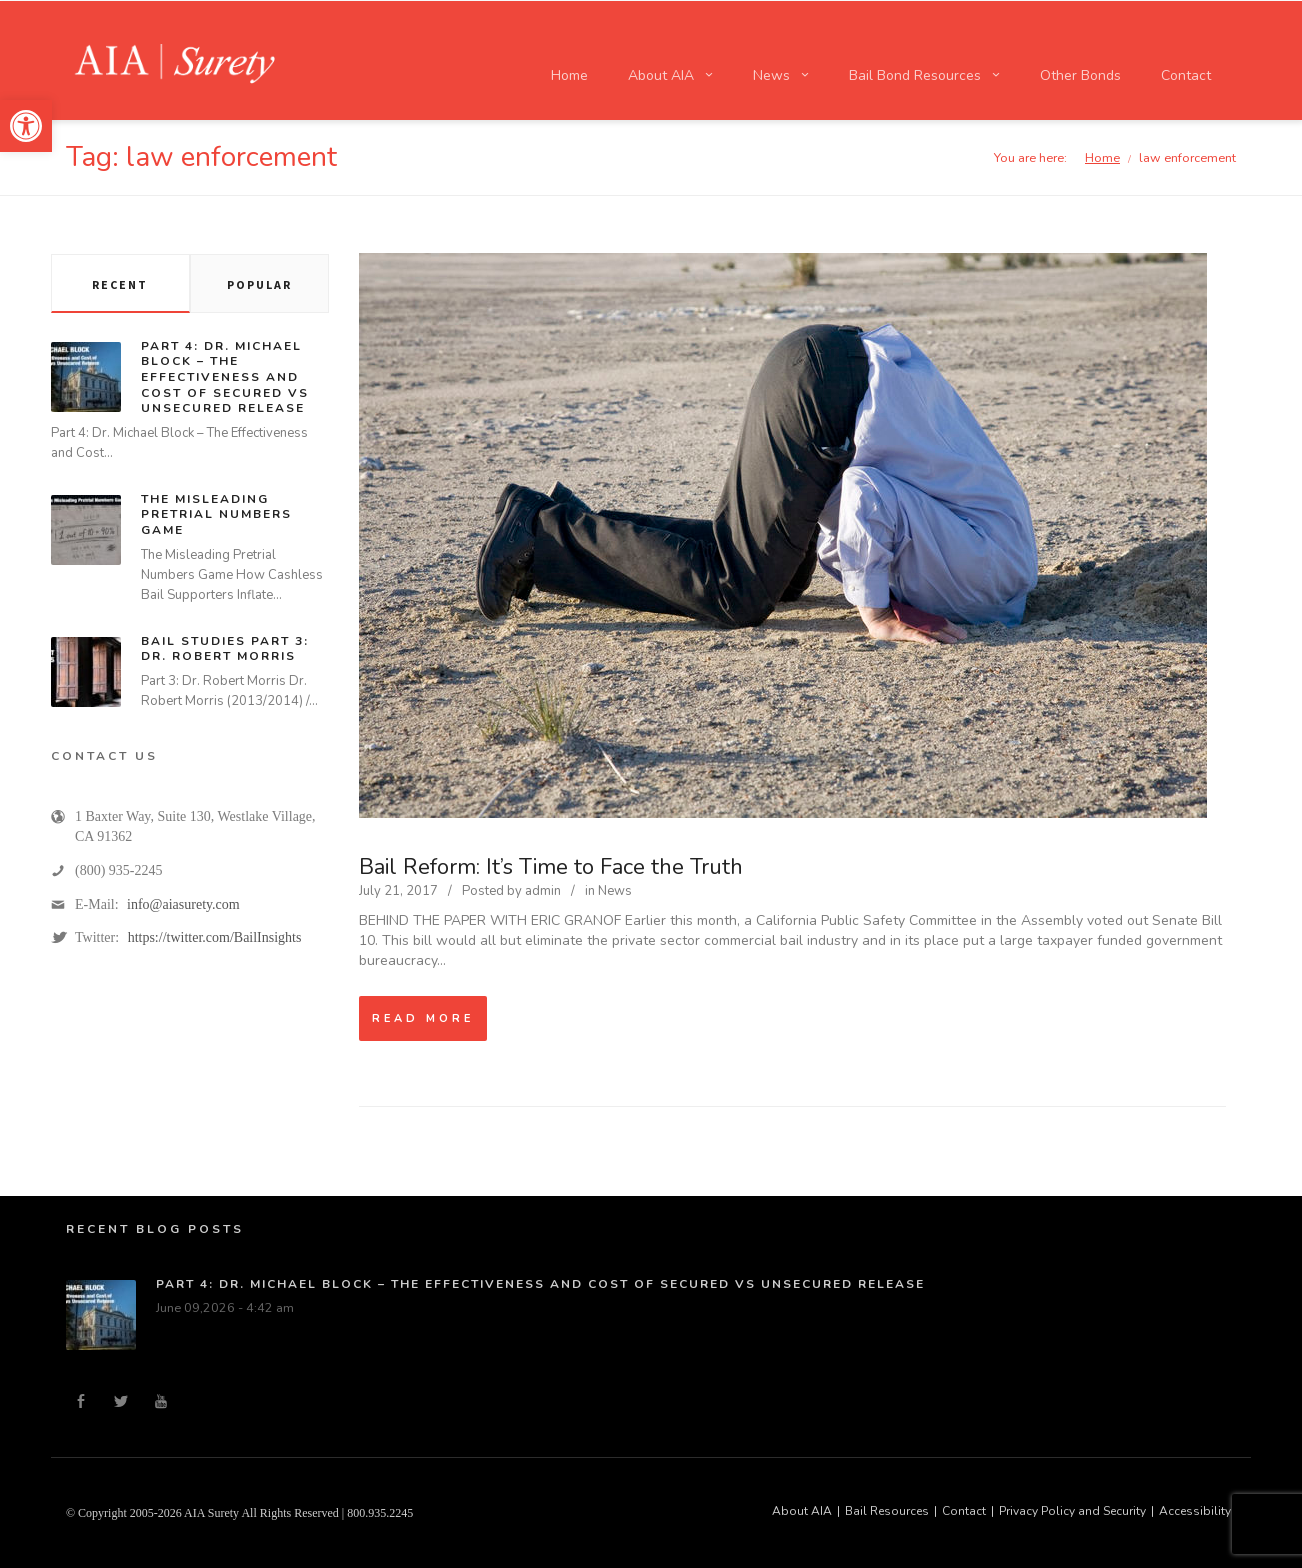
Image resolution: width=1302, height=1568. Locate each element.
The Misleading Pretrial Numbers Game (216, 514)
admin (543, 891)
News (615, 891)
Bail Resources (887, 1511)
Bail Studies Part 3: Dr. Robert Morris (225, 649)
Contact (964, 1511)
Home (1102, 157)
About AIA (802, 1511)
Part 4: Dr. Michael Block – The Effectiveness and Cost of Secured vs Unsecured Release (225, 377)
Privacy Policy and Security (1072, 1511)
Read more (423, 1018)
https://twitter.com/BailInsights (215, 937)
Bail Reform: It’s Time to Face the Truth (551, 867)
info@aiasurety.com (183, 904)
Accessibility (1195, 1511)
